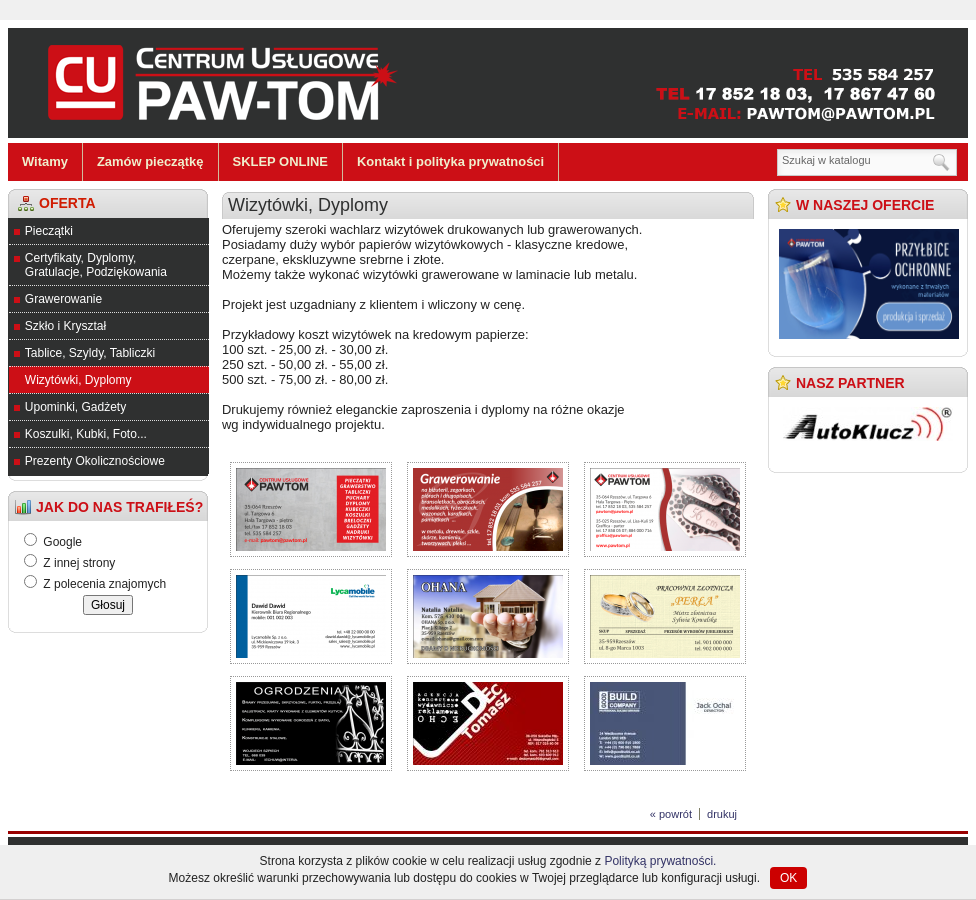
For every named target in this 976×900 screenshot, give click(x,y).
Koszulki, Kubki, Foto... (86, 434)
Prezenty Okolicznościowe (95, 461)
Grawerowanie (63, 299)
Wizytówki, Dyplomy (78, 380)
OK (788, 878)
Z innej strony (79, 563)
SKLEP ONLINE (281, 161)
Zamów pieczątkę (150, 161)
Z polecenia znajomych (104, 584)
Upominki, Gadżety (75, 407)
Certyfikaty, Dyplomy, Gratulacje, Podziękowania (96, 265)
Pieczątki (49, 231)
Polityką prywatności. (660, 861)
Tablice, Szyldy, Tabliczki (90, 353)
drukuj (722, 814)
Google (62, 542)
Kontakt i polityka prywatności (450, 161)
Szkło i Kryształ (65, 326)
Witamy (45, 161)
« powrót (671, 814)
